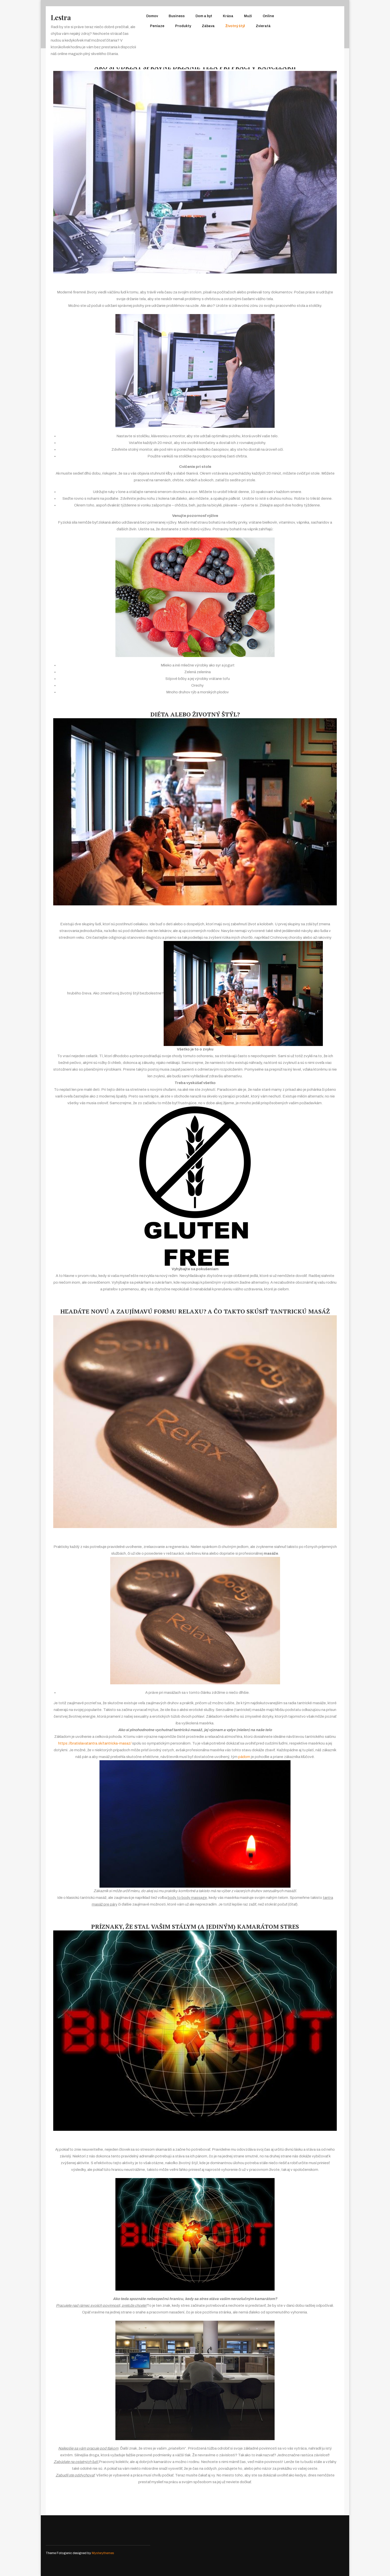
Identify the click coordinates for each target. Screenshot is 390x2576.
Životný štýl (235, 26)
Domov (152, 16)
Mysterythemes (103, 2553)
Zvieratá (263, 26)
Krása (228, 16)
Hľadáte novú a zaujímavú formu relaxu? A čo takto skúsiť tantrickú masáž (195, 1311)
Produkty (183, 26)
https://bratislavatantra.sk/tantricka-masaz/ (94, 1743)
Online (268, 16)
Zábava (208, 26)
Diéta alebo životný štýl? (195, 714)
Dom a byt (203, 16)
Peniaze (157, 26)
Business (177, 16)
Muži (248, 16)
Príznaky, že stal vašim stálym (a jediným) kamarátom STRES (195, 1926)
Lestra (61, 17)
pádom (244, 1757)
